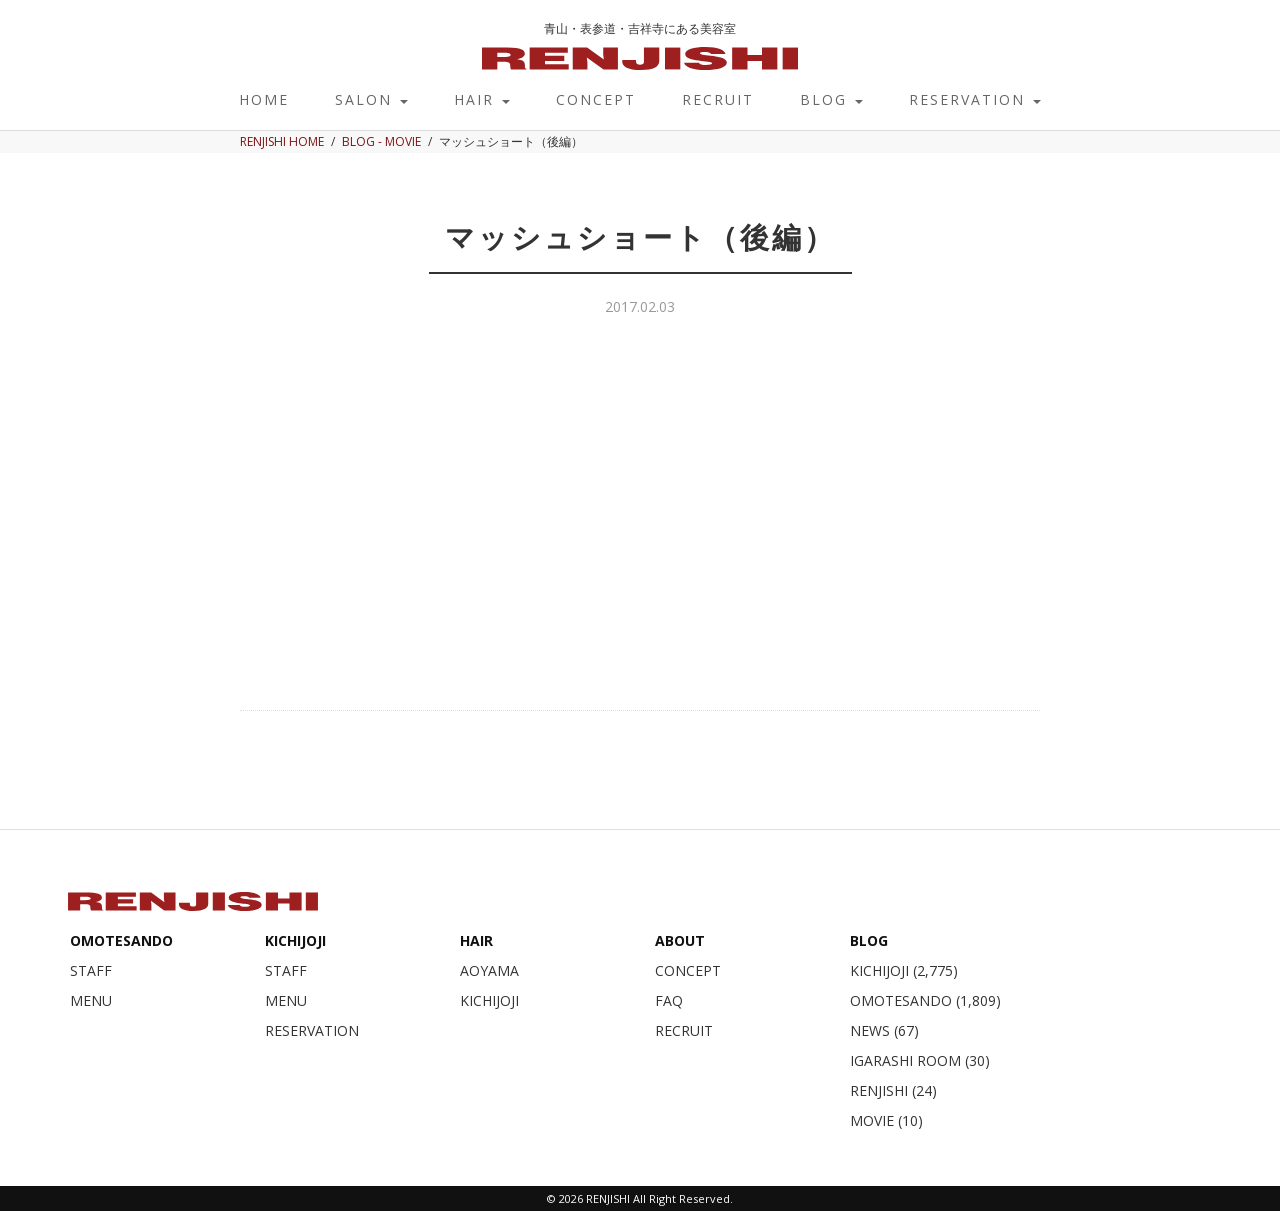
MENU (91, 1000)
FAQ (669, 1000)
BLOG (831, 99)
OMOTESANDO (121, 940)
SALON (371, 99)
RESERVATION (975, 99)
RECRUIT (718, 99)
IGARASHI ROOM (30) (920, 1060)
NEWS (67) (884, 1030)
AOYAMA (489, 970)
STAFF (91, 970)
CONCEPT (596, 99)
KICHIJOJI (295, 940)
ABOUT (680, 940)
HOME (264, 99)
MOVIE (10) (886, 1120)
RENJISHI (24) (893, 1090)
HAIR (482, 99)
